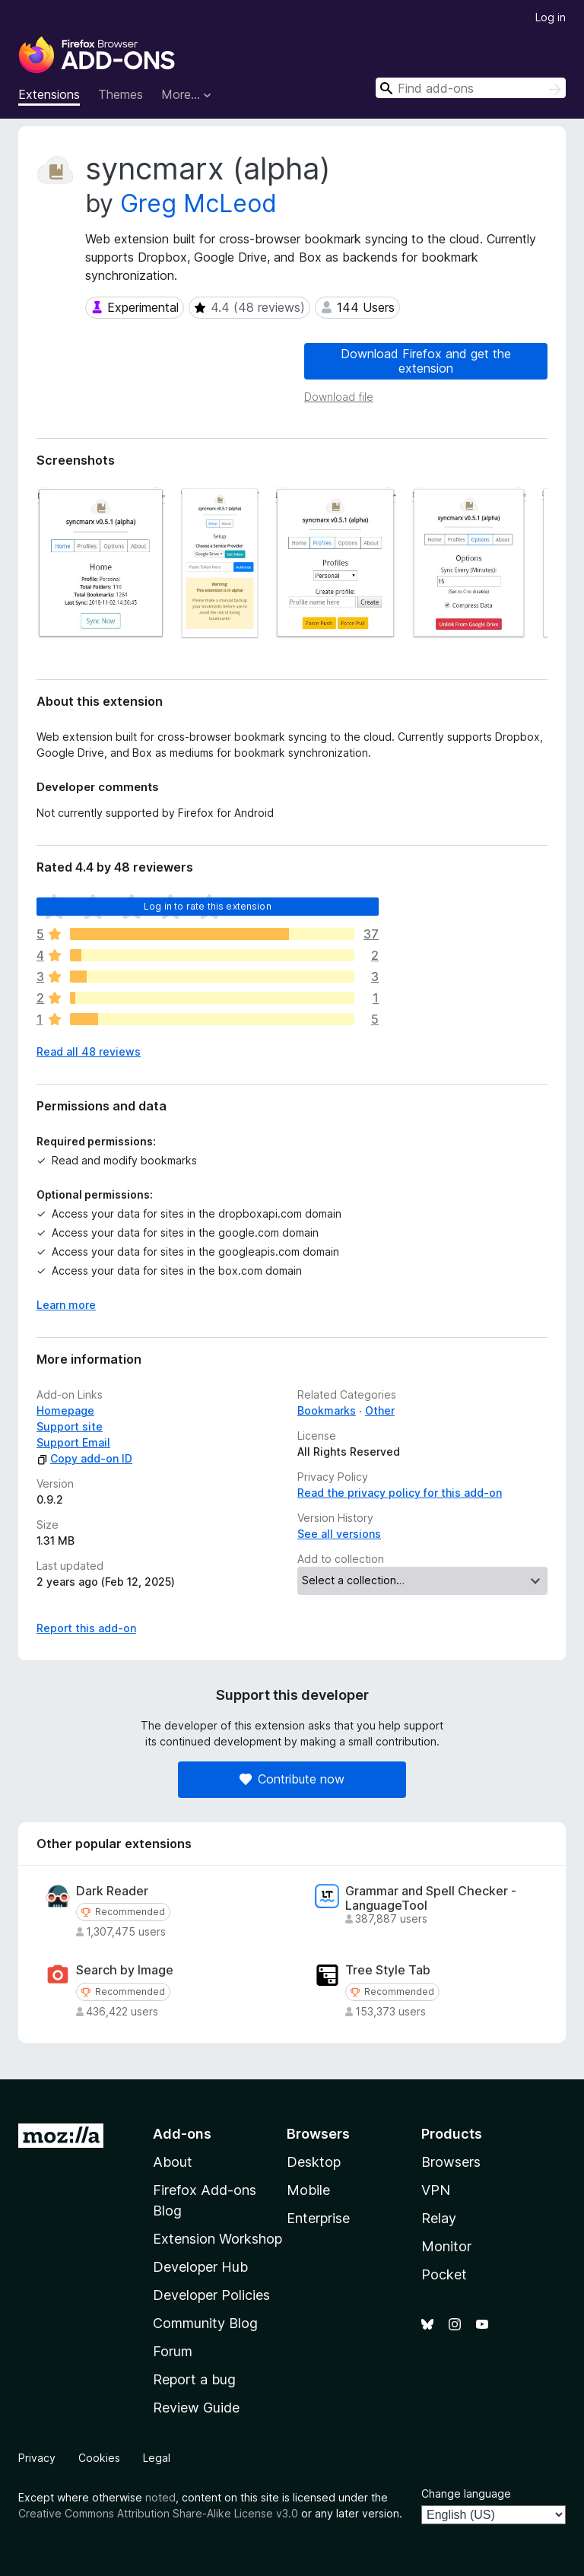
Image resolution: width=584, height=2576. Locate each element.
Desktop (314, 2162)
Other (380, 1410)
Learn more (66, 1304)
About (172, 2162)
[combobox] (471, 88)
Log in (550, 17)
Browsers (451, 2162)
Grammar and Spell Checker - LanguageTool (430, 1898)
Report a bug (194, 2379)
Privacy (37, 2457)
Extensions (49, 94)
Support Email (73, 1442)
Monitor (446, 2246)
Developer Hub (200, 2267)
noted (160, 2497)
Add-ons (182, 2134)
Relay (438, 2218)
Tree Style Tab (387, 1970)
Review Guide (196, 2408)
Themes (120, 94)
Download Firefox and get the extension (426, 361)
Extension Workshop (217, 2239)
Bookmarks (326, 1410)
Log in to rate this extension (207, 906)
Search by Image (124, 1970)
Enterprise (318, 2218)
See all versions (339, 1533)
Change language (466, 2493)
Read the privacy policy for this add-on (399, 1492)
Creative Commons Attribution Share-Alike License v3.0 (158, 2513)
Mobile (308, 2190)
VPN (435, 2190)
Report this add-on (86, 1628)
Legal (156, 2457)
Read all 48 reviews (88, 1051)
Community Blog (205, 2323)
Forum (172, 2351)
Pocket (444, 2274)
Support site (69, 1426)
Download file (338, 396)
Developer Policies (211, 2295)
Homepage (65, 1410)
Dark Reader (112, 1891)
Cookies (99, 2457)
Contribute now (292, 1779)
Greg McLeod (198, 203)
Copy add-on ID (84, 1458)
